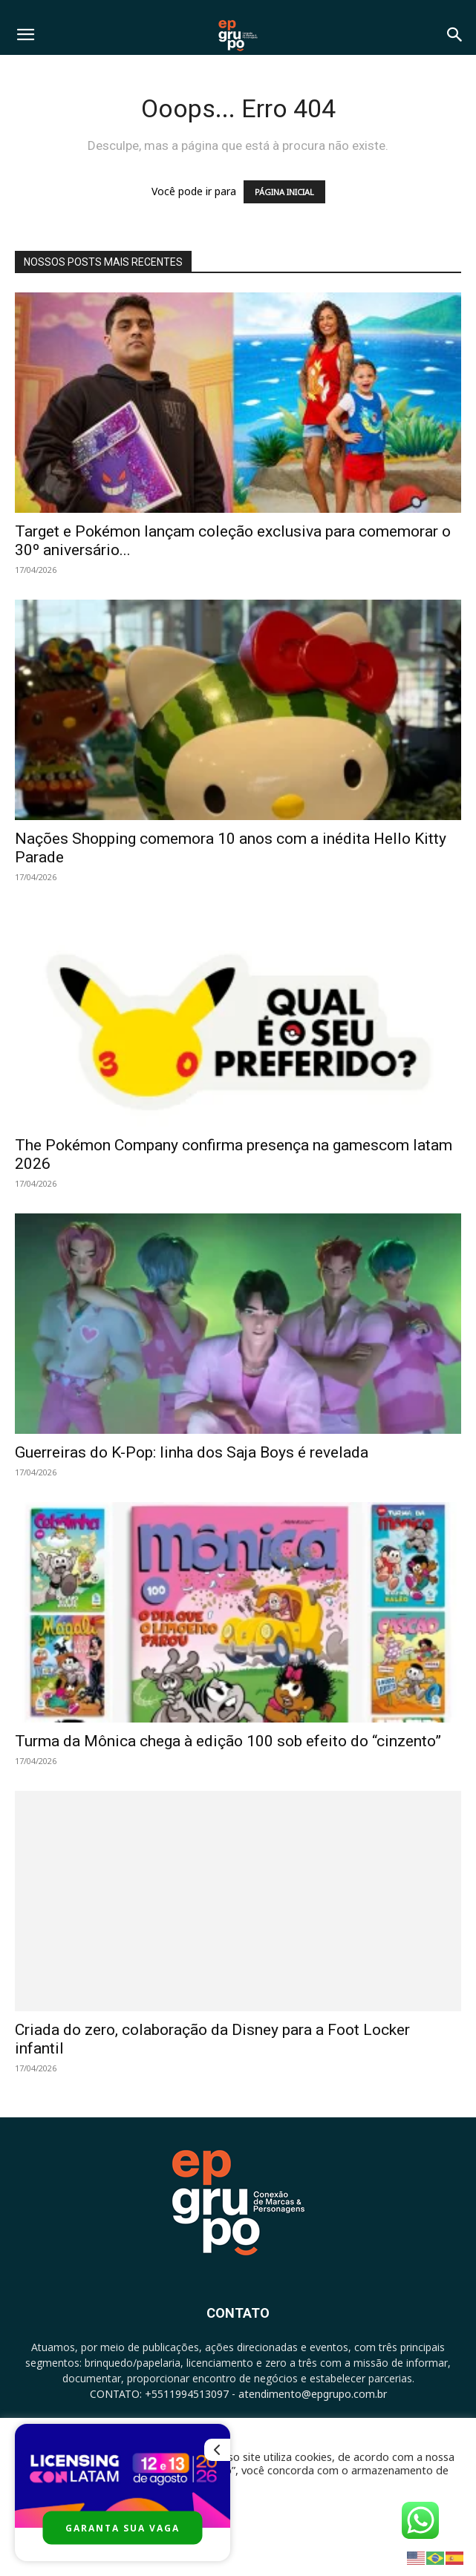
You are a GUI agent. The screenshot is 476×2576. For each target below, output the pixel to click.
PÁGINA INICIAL (284, 191)
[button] (25, 35)
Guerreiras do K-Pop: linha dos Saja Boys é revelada (191, 1452)
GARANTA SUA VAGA (122, 2528)
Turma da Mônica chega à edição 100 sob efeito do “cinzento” (228, 1741)
